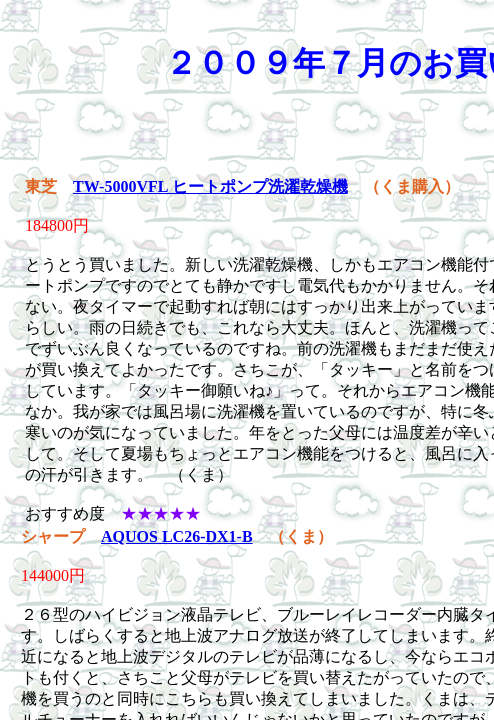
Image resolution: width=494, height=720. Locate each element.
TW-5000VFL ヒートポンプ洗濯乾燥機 (210, 186)
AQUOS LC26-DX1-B (177, 536)
